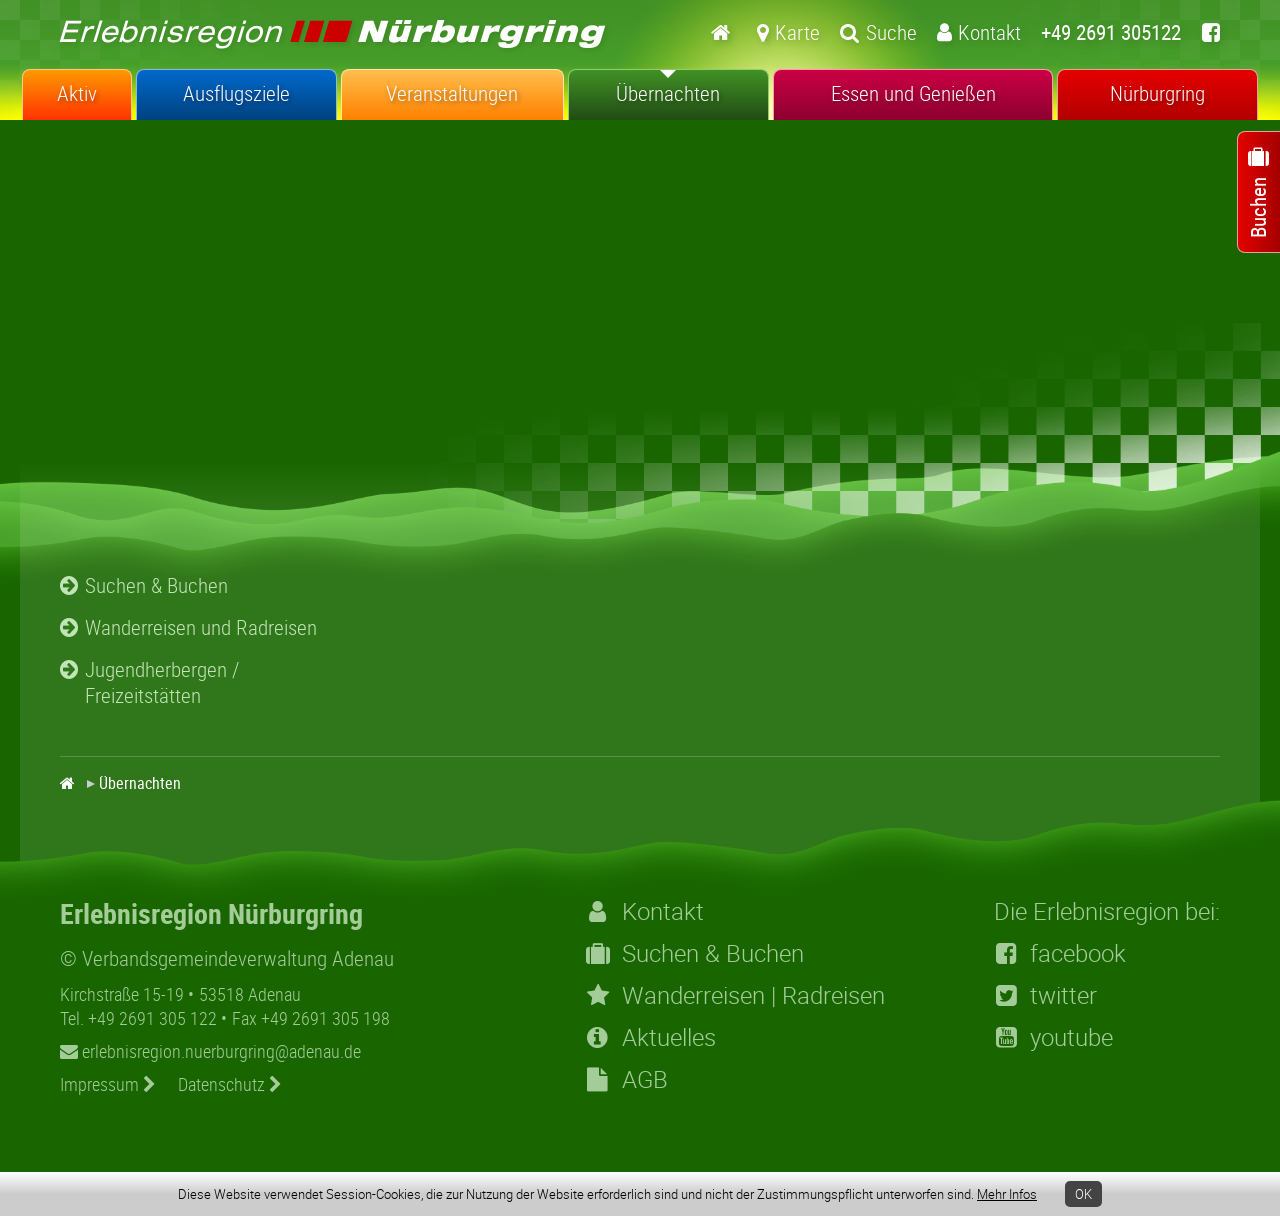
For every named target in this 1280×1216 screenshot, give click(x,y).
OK (1083, 1194)
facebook (1060, 953)
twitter (1045, 995)
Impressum (108, 1084)
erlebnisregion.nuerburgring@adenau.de (210, 1051)
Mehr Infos (1007, 1194)
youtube (1053, 1037)
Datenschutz (230, 1084)
